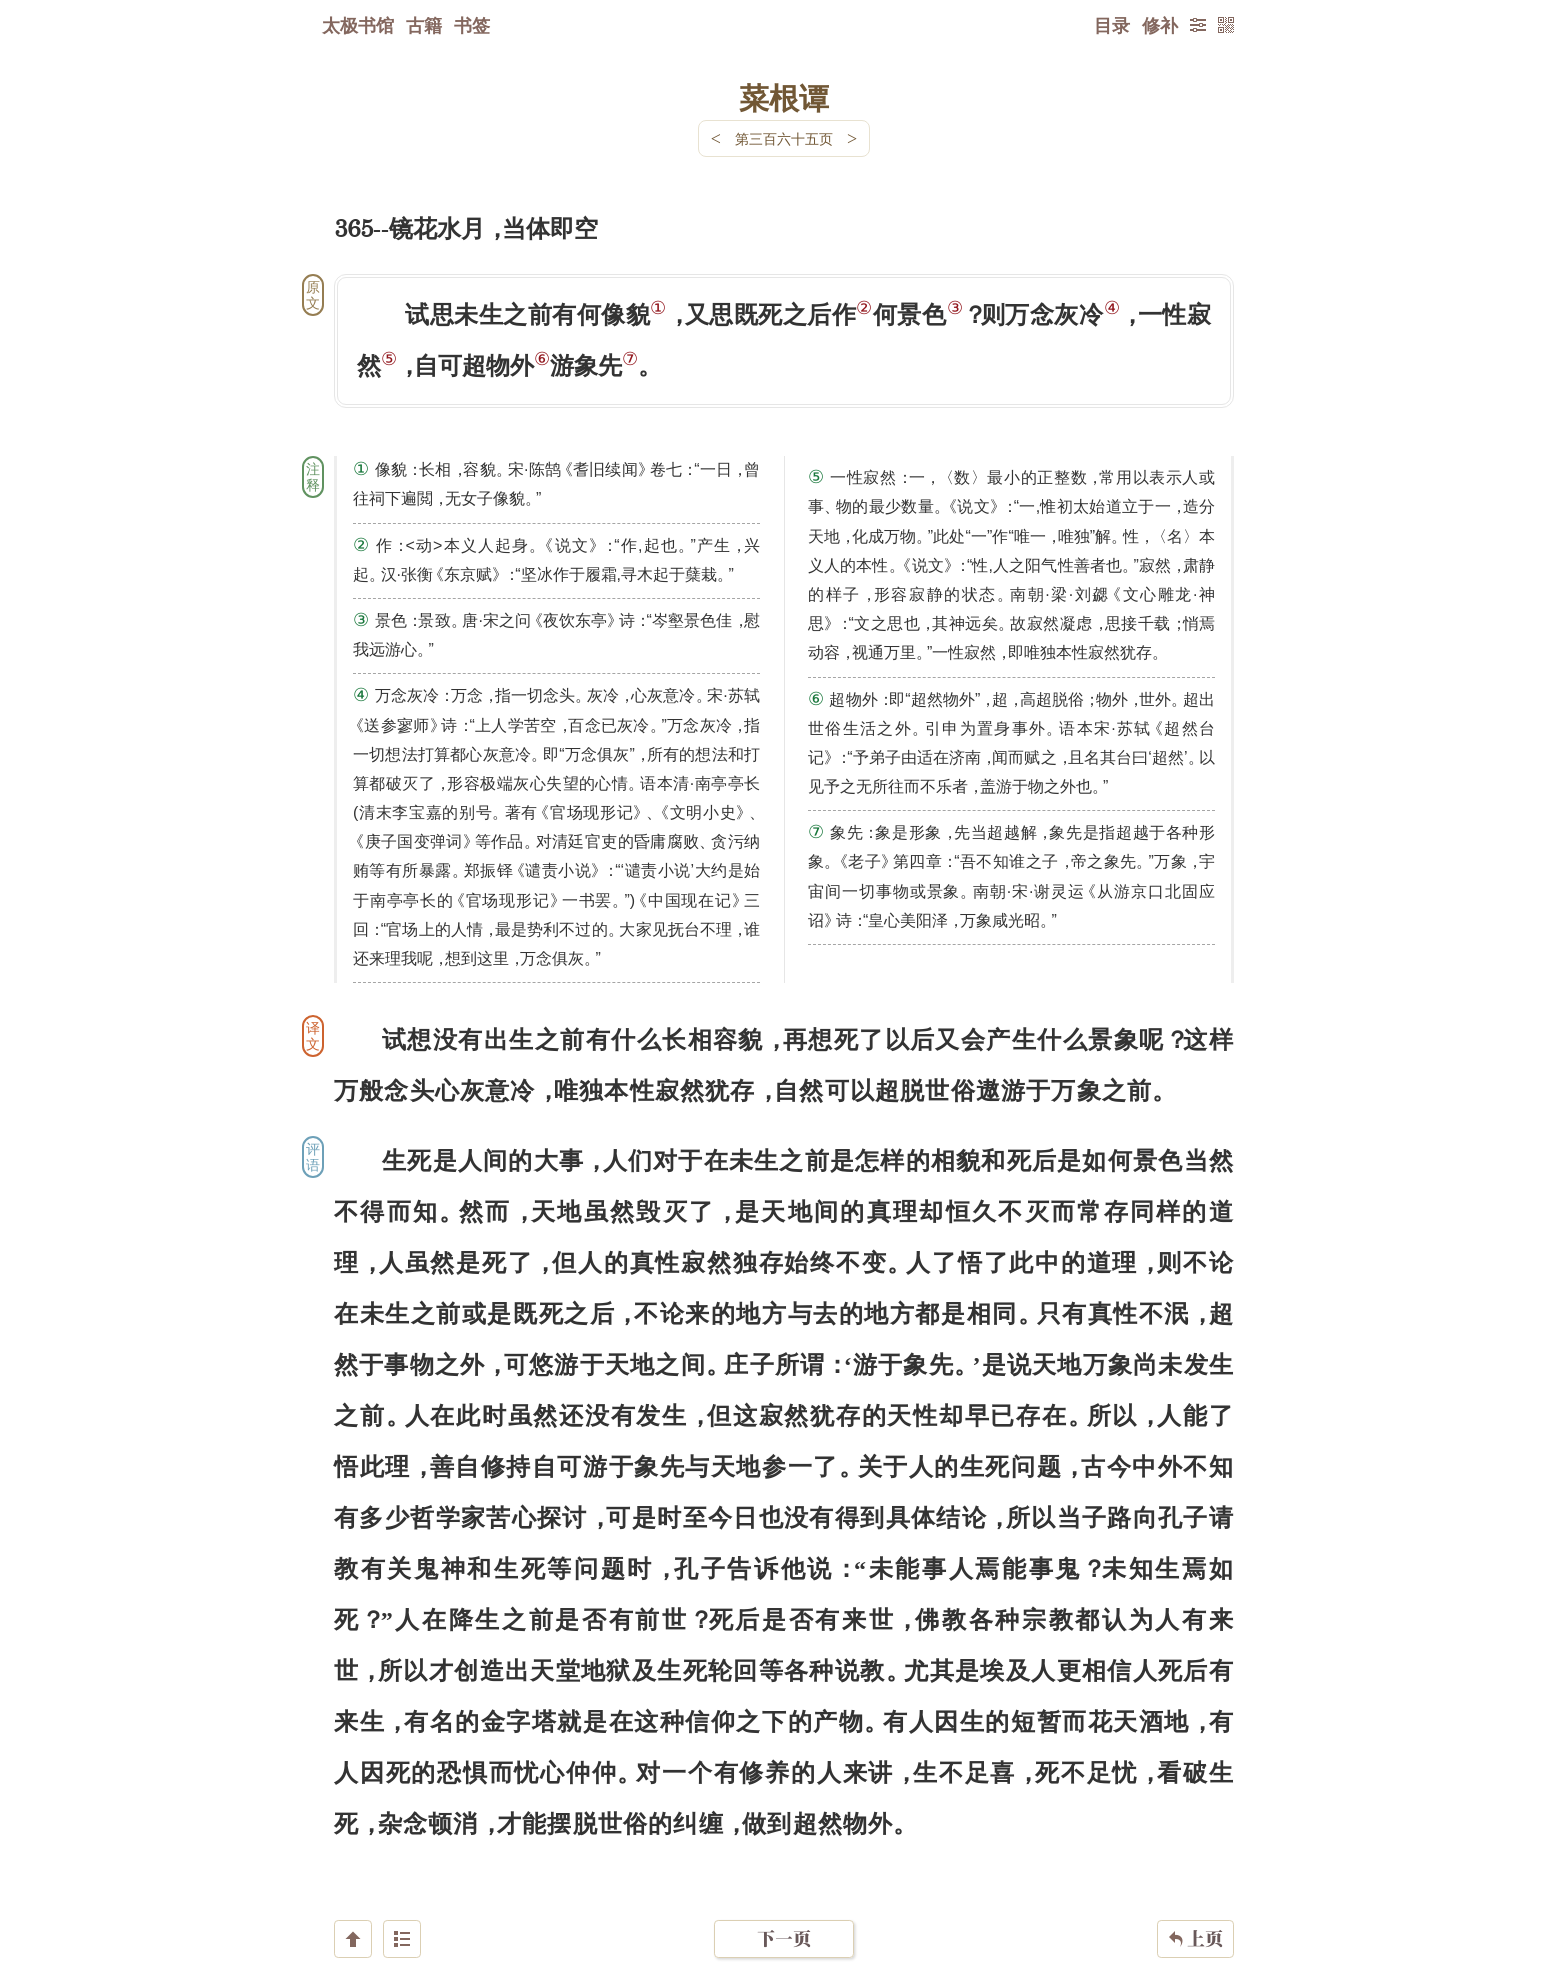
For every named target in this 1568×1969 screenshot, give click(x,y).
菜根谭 (784, 97)
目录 (1112, 25)
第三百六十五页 (784, 138)
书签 (472, 25)
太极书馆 (358, 25)
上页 (1195, 1850)
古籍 (424, 25)
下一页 (784, 1849)
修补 (1160, 25)
